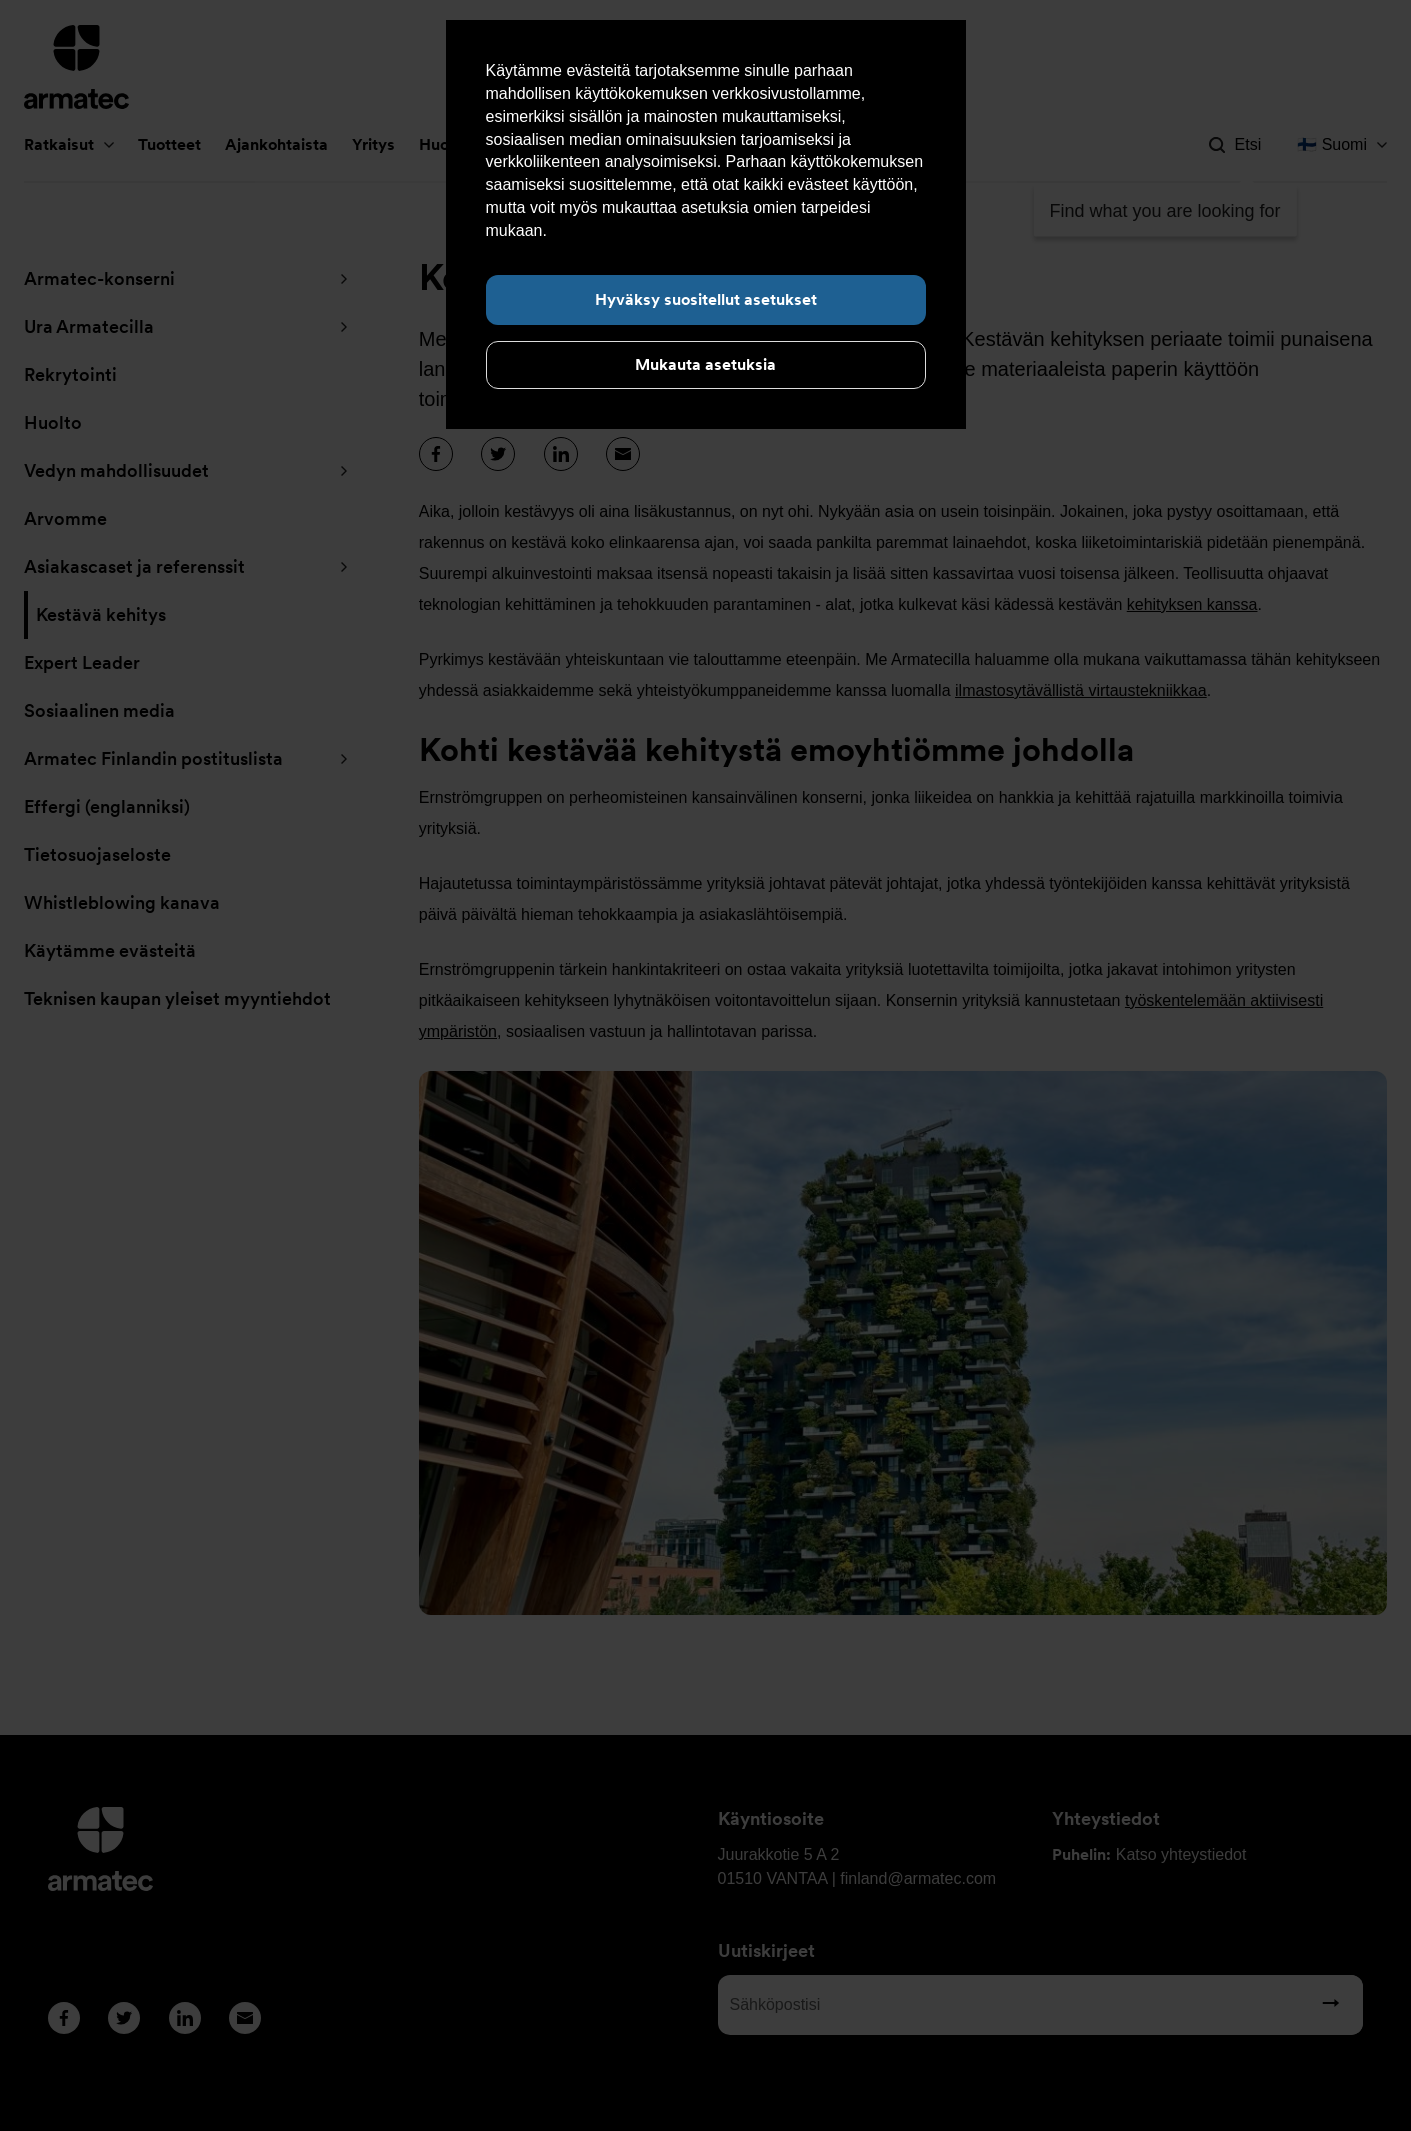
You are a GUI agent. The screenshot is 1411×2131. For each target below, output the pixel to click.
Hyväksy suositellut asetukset (706, 299)
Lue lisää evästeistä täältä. (645, 230)
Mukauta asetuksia (705, 364)
